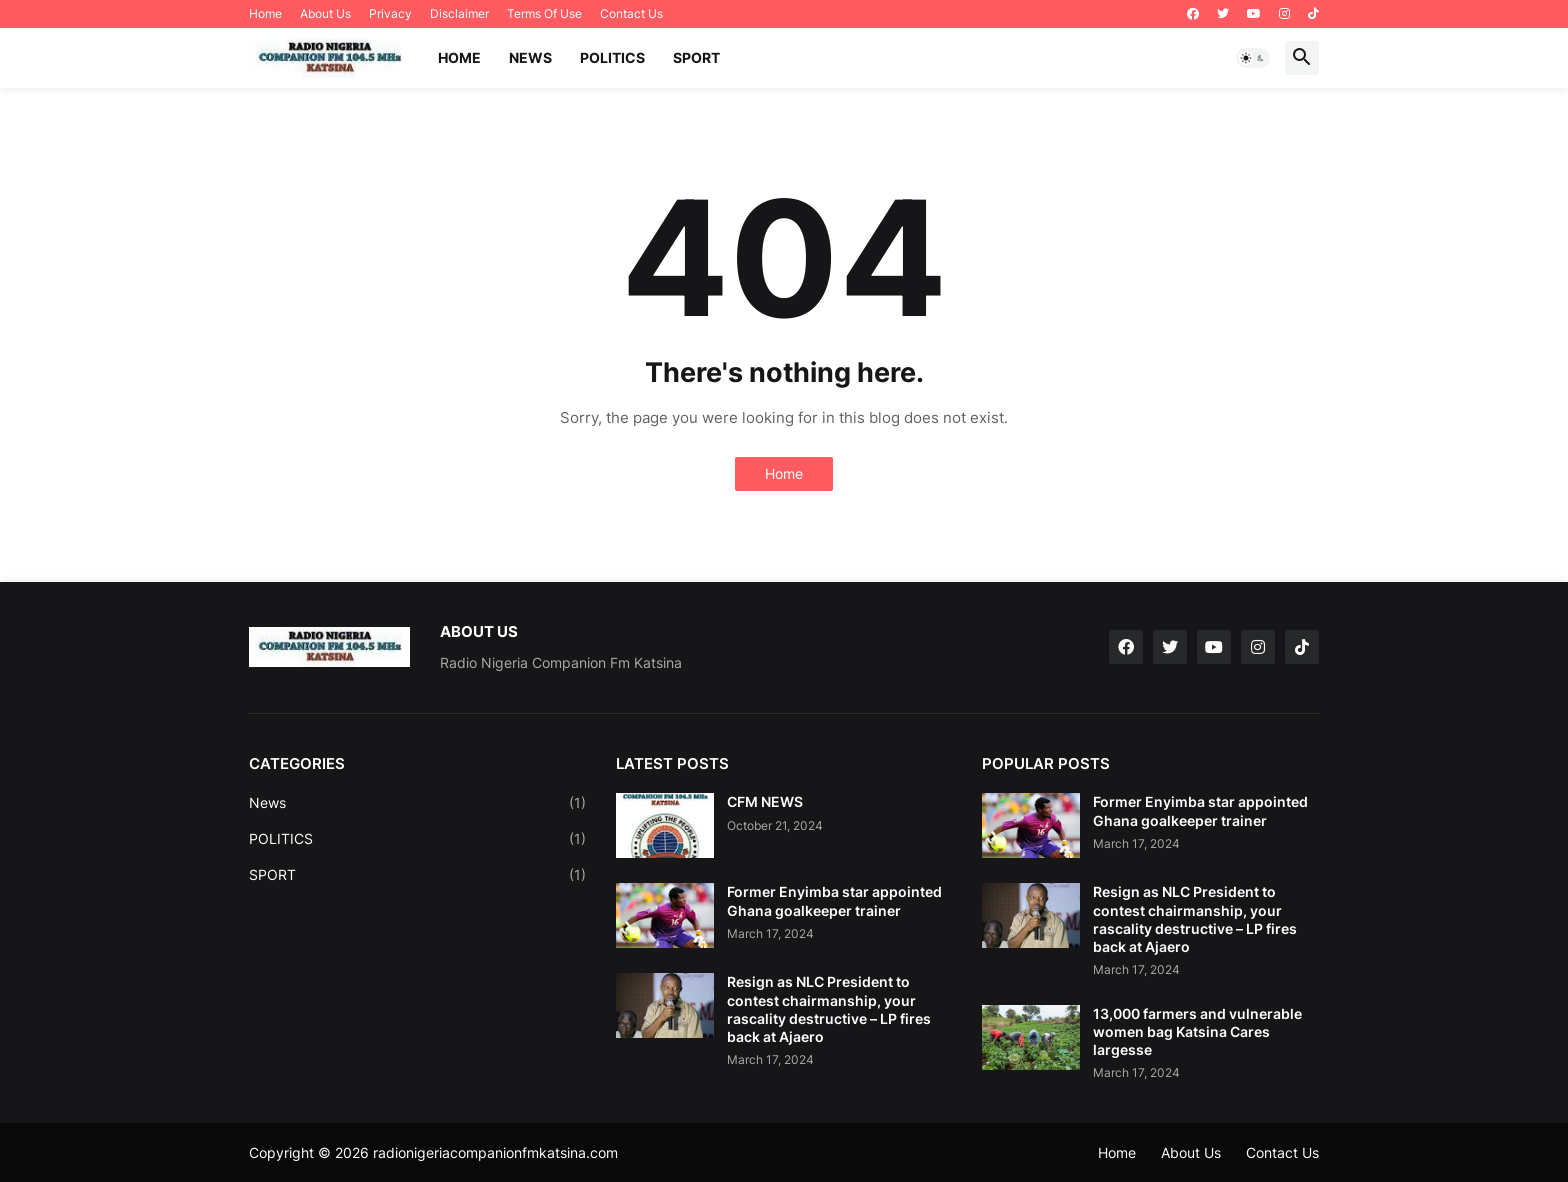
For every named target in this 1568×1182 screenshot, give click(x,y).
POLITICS (612, 57)
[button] (1253, 58)
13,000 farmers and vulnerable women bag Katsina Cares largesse (1197, 1031)
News (417, 803)
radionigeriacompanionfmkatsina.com (495, 1152)
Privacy (390, 13)
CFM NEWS (765, 801)
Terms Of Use (544, 13)
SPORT (696, 57)
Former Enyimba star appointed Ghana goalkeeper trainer (834, 900)
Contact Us (631, 13)
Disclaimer (459, 13)
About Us (325, 13)
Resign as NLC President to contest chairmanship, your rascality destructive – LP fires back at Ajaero (829, 1009)
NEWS (530, 57)
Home (265, 13)
